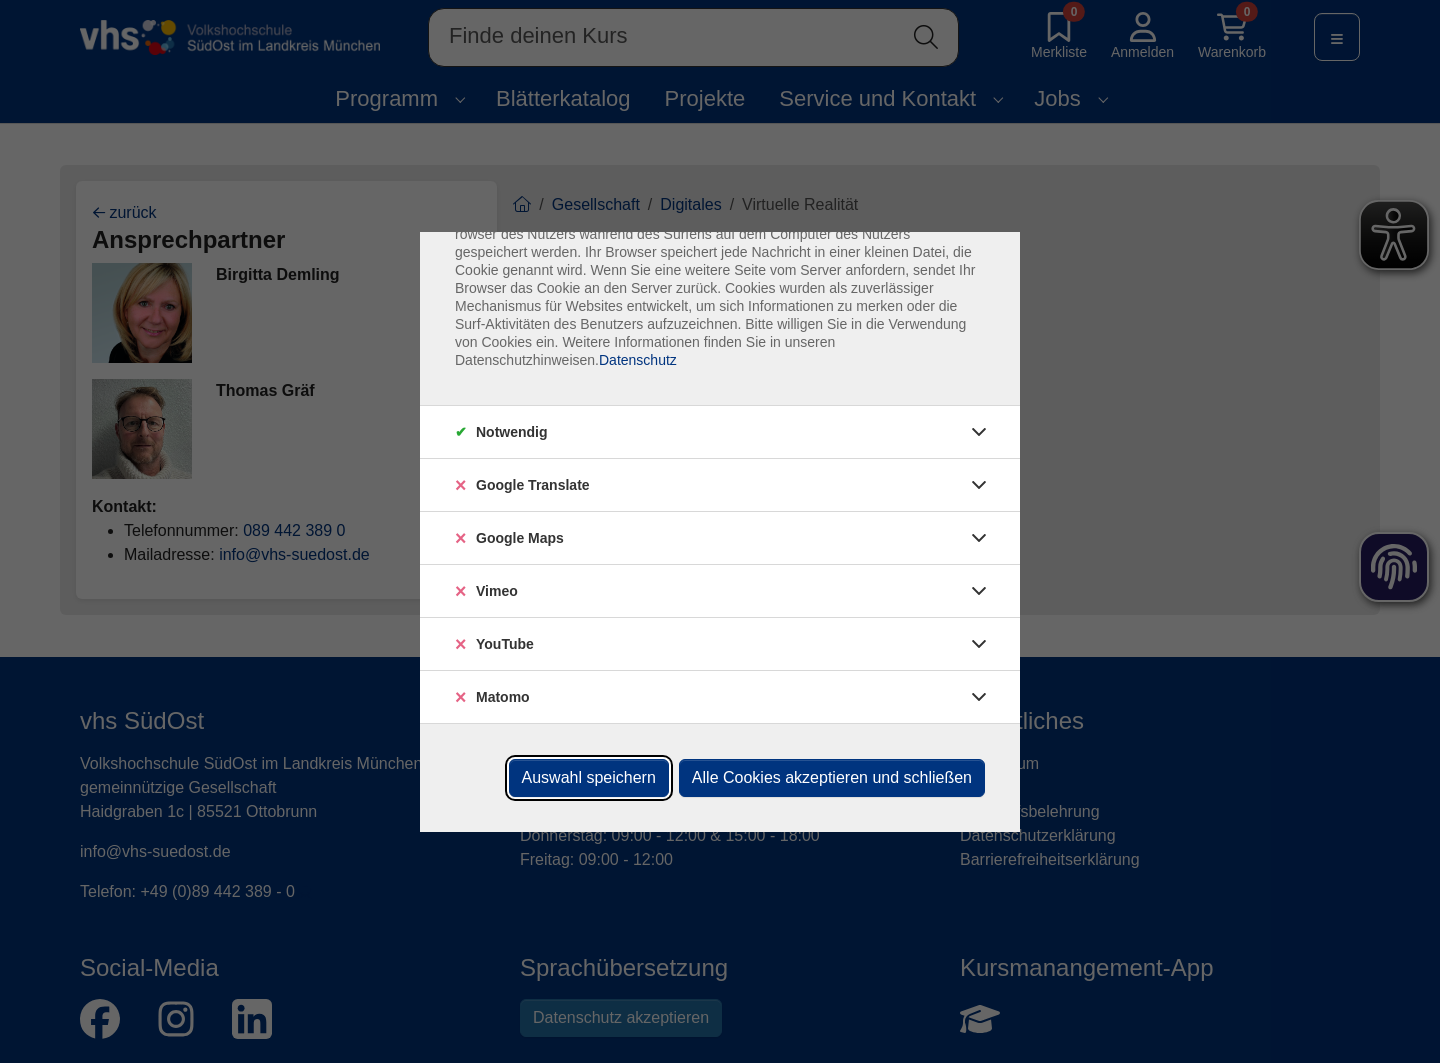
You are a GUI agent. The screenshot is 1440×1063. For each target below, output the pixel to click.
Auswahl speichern (589, 777)
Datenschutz (638, 360)
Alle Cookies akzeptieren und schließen (832, 777)
